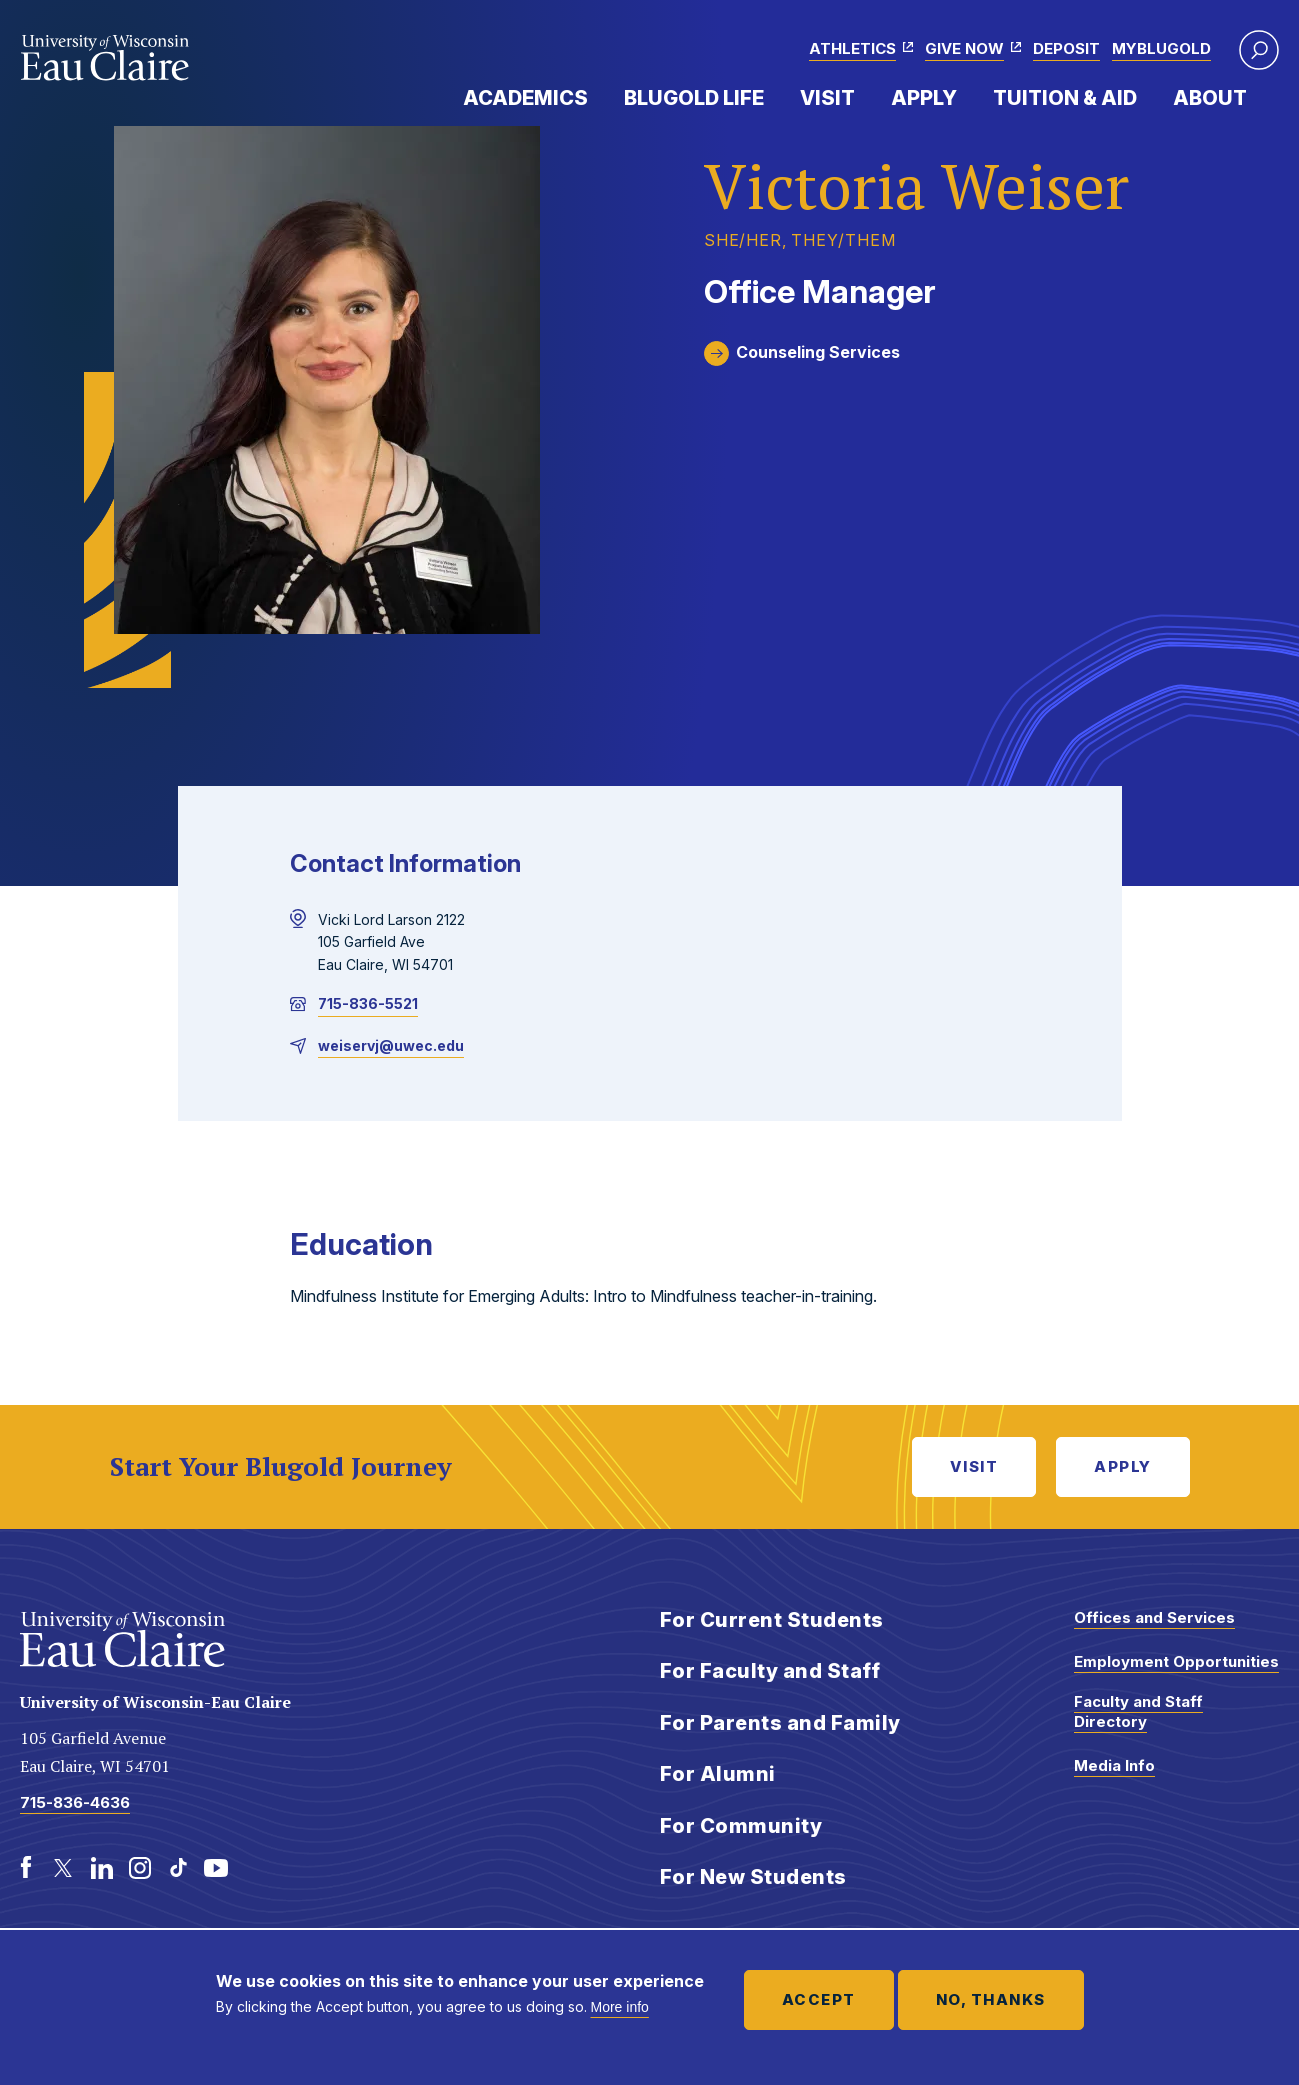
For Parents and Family (780, 1723)
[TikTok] (178, 1868)
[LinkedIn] (102, 1868)
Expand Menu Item (598, 97)
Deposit (1066, 48)
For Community (741, 1826)
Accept (819, 1999)
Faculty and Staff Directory (1138, 1711)
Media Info (1114, 1765)
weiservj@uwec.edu (391, 1045)
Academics (525, 98)
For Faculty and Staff (770, 1671)
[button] (1259, 50)
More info (620, 2007)
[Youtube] (216, 1868)
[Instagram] (140, 1868)
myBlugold (1161, 48)
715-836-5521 (368, 1003)
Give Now (964, 48)
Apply (924, 98)
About (1210, 98)
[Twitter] (64, 1868)
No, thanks (991, 1999)
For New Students (753, 1877)
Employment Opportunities (1176, 1661)
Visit (827, 98)
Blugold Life (694, 98)
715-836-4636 (75, 1802)
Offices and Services (1154, 1617)
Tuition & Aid (1065, 98)
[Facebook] (26, 1868)
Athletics (852, 48)
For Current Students (772, 1620)
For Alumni (718, 1774)
